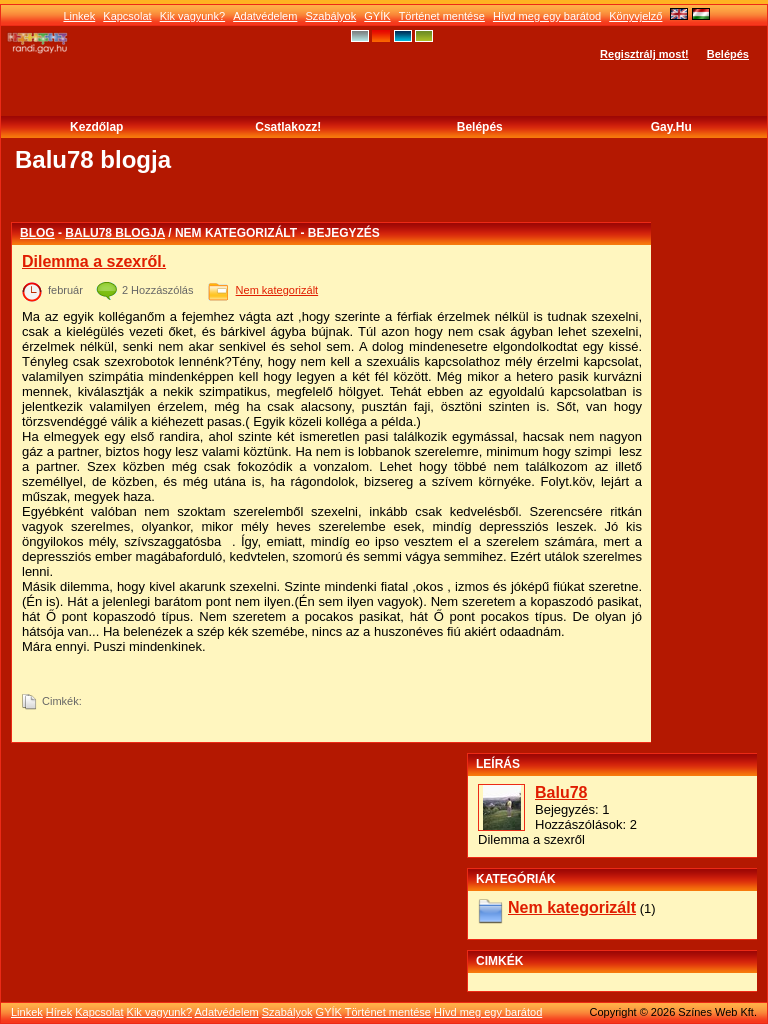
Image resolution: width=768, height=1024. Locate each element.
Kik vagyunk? (192, 16)
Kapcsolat (127, 16)
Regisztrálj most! (644, 54)
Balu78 (561, 792)
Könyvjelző (635, 16)
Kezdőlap (96, 127)
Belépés (728, 54)
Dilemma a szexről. (94, 261)
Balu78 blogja (115, 233)
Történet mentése (442, 16)
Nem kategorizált (277, 290)
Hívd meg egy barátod (547, 16)
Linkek (79, 16)
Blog (37, 233)
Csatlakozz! (288, 127)
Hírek (59, 1012)
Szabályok (330, 16)
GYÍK (377, 16)
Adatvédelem (265, 16)
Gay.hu (671, 127)
